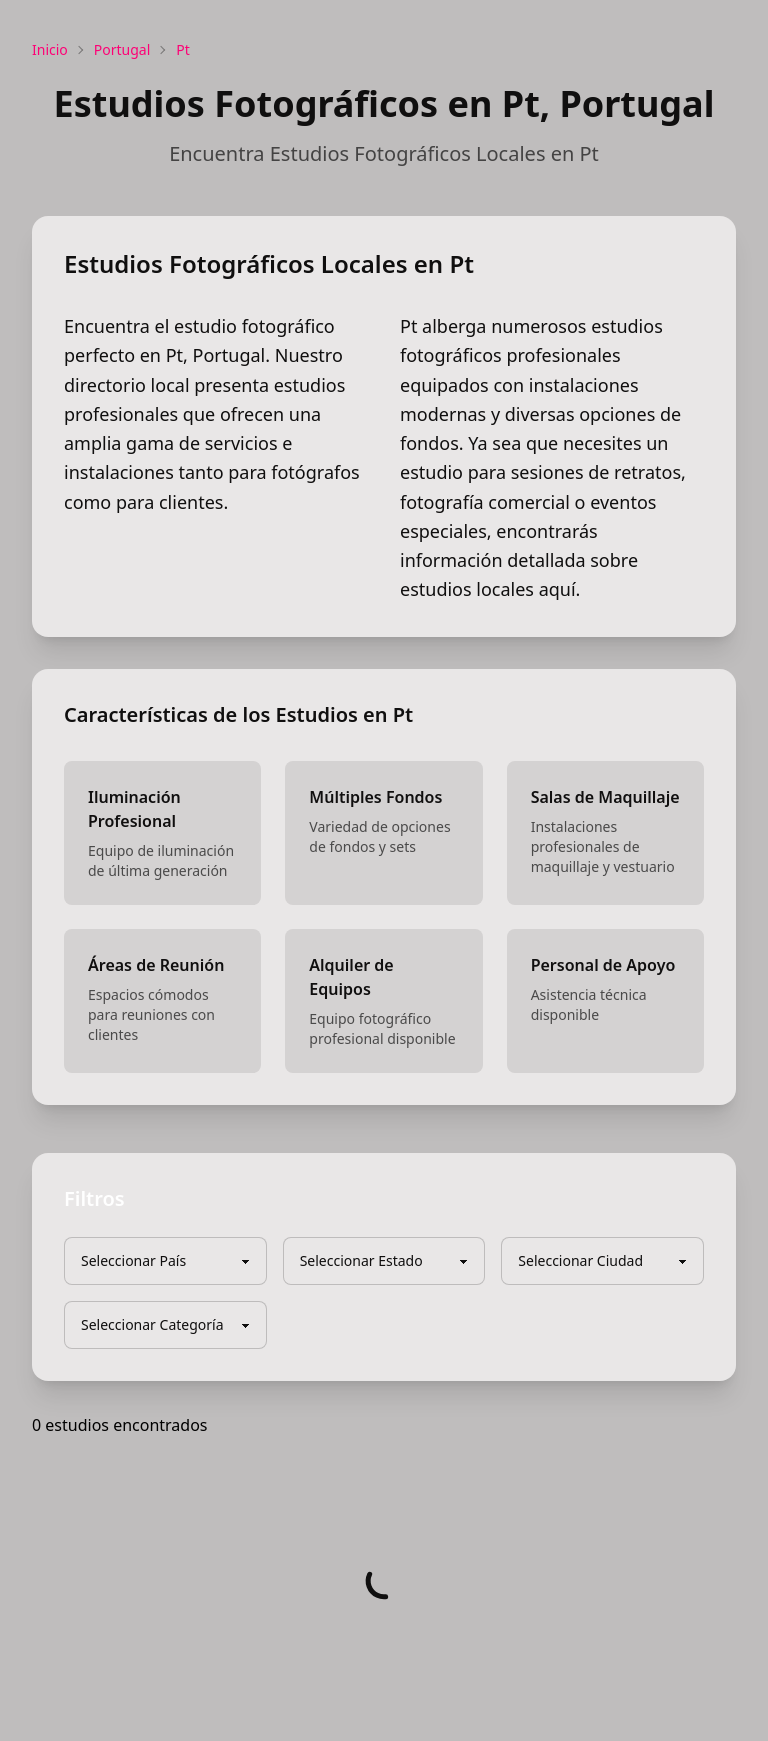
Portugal (122, 49)
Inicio (50, 49)
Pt (183, 49)
